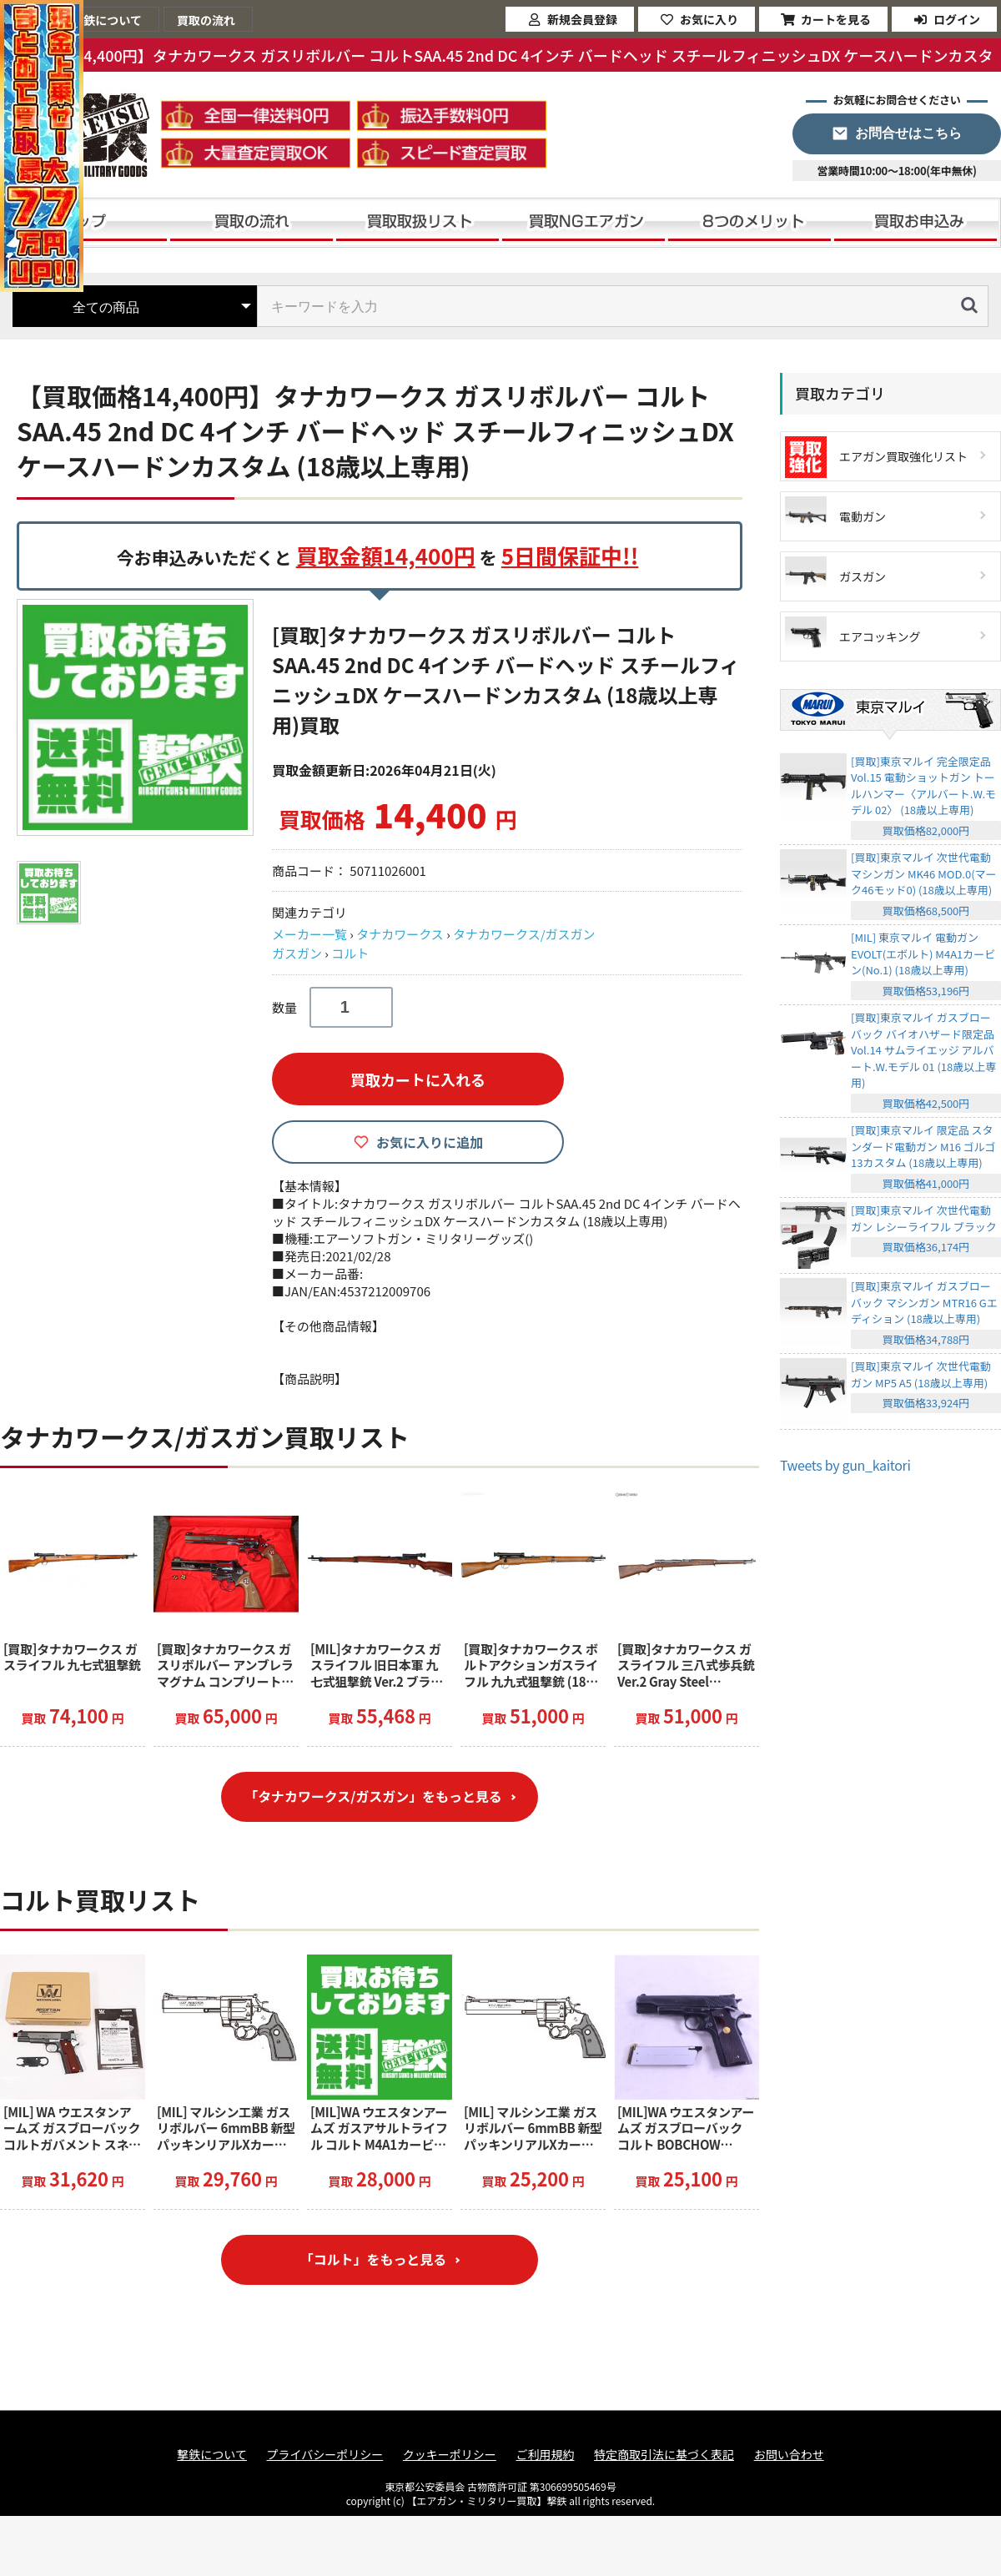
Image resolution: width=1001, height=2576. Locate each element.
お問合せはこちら (908, 133)
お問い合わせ (789, 2455)
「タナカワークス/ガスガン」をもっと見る (373, 1797)
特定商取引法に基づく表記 (664, 2455)
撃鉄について (212, 2455)
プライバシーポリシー (325, 2455)
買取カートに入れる (417, 1079)
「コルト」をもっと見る (372, 2261)
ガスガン (297, 953)
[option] (138, 717)
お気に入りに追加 (429, 1142)
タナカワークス (400, 934)
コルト (350, 953)
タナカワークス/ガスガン (524, 934)
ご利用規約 (545, 2455)
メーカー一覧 (309, 934)
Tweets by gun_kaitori (845, 1465)
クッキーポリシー (449, 2455)
